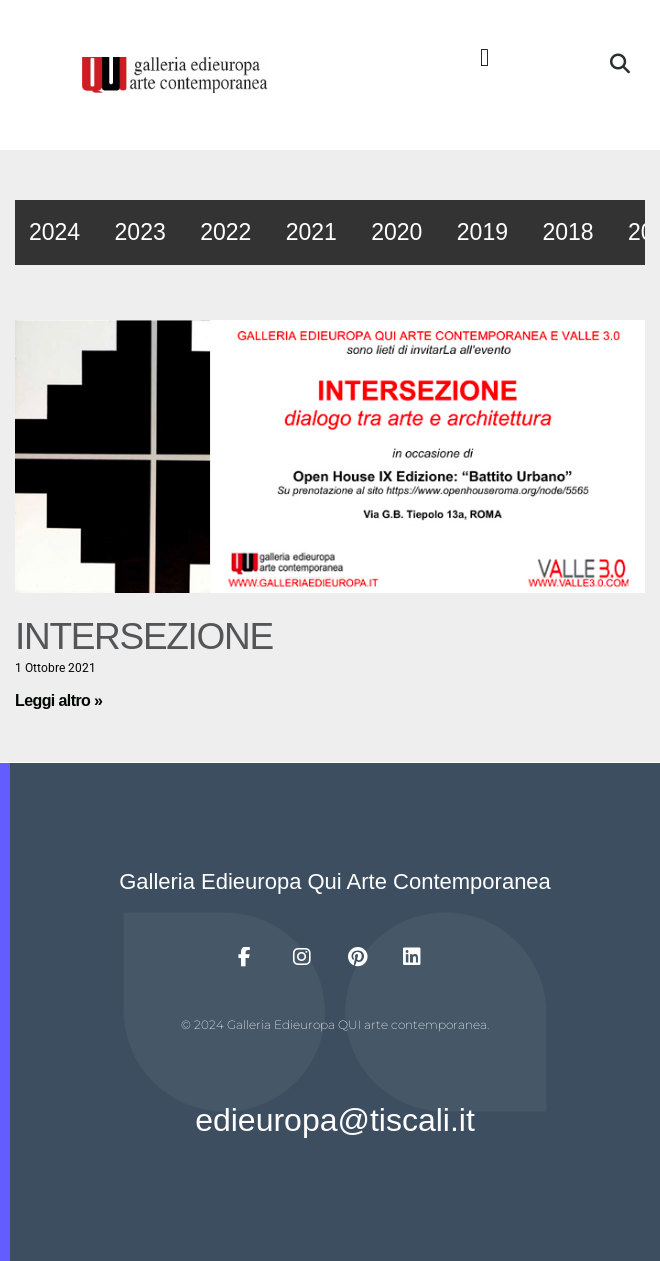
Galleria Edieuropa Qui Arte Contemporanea (335, 881)
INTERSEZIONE (144, 636)
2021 (311, 232)
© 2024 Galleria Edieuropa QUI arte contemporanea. (335, 1024)
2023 (140, 232)
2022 (225, 232)
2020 (396, 232)
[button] (485, 58)
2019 (482, 232)
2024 (54, 232)
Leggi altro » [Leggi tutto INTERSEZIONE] (58, 700)
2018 (567, 232)
